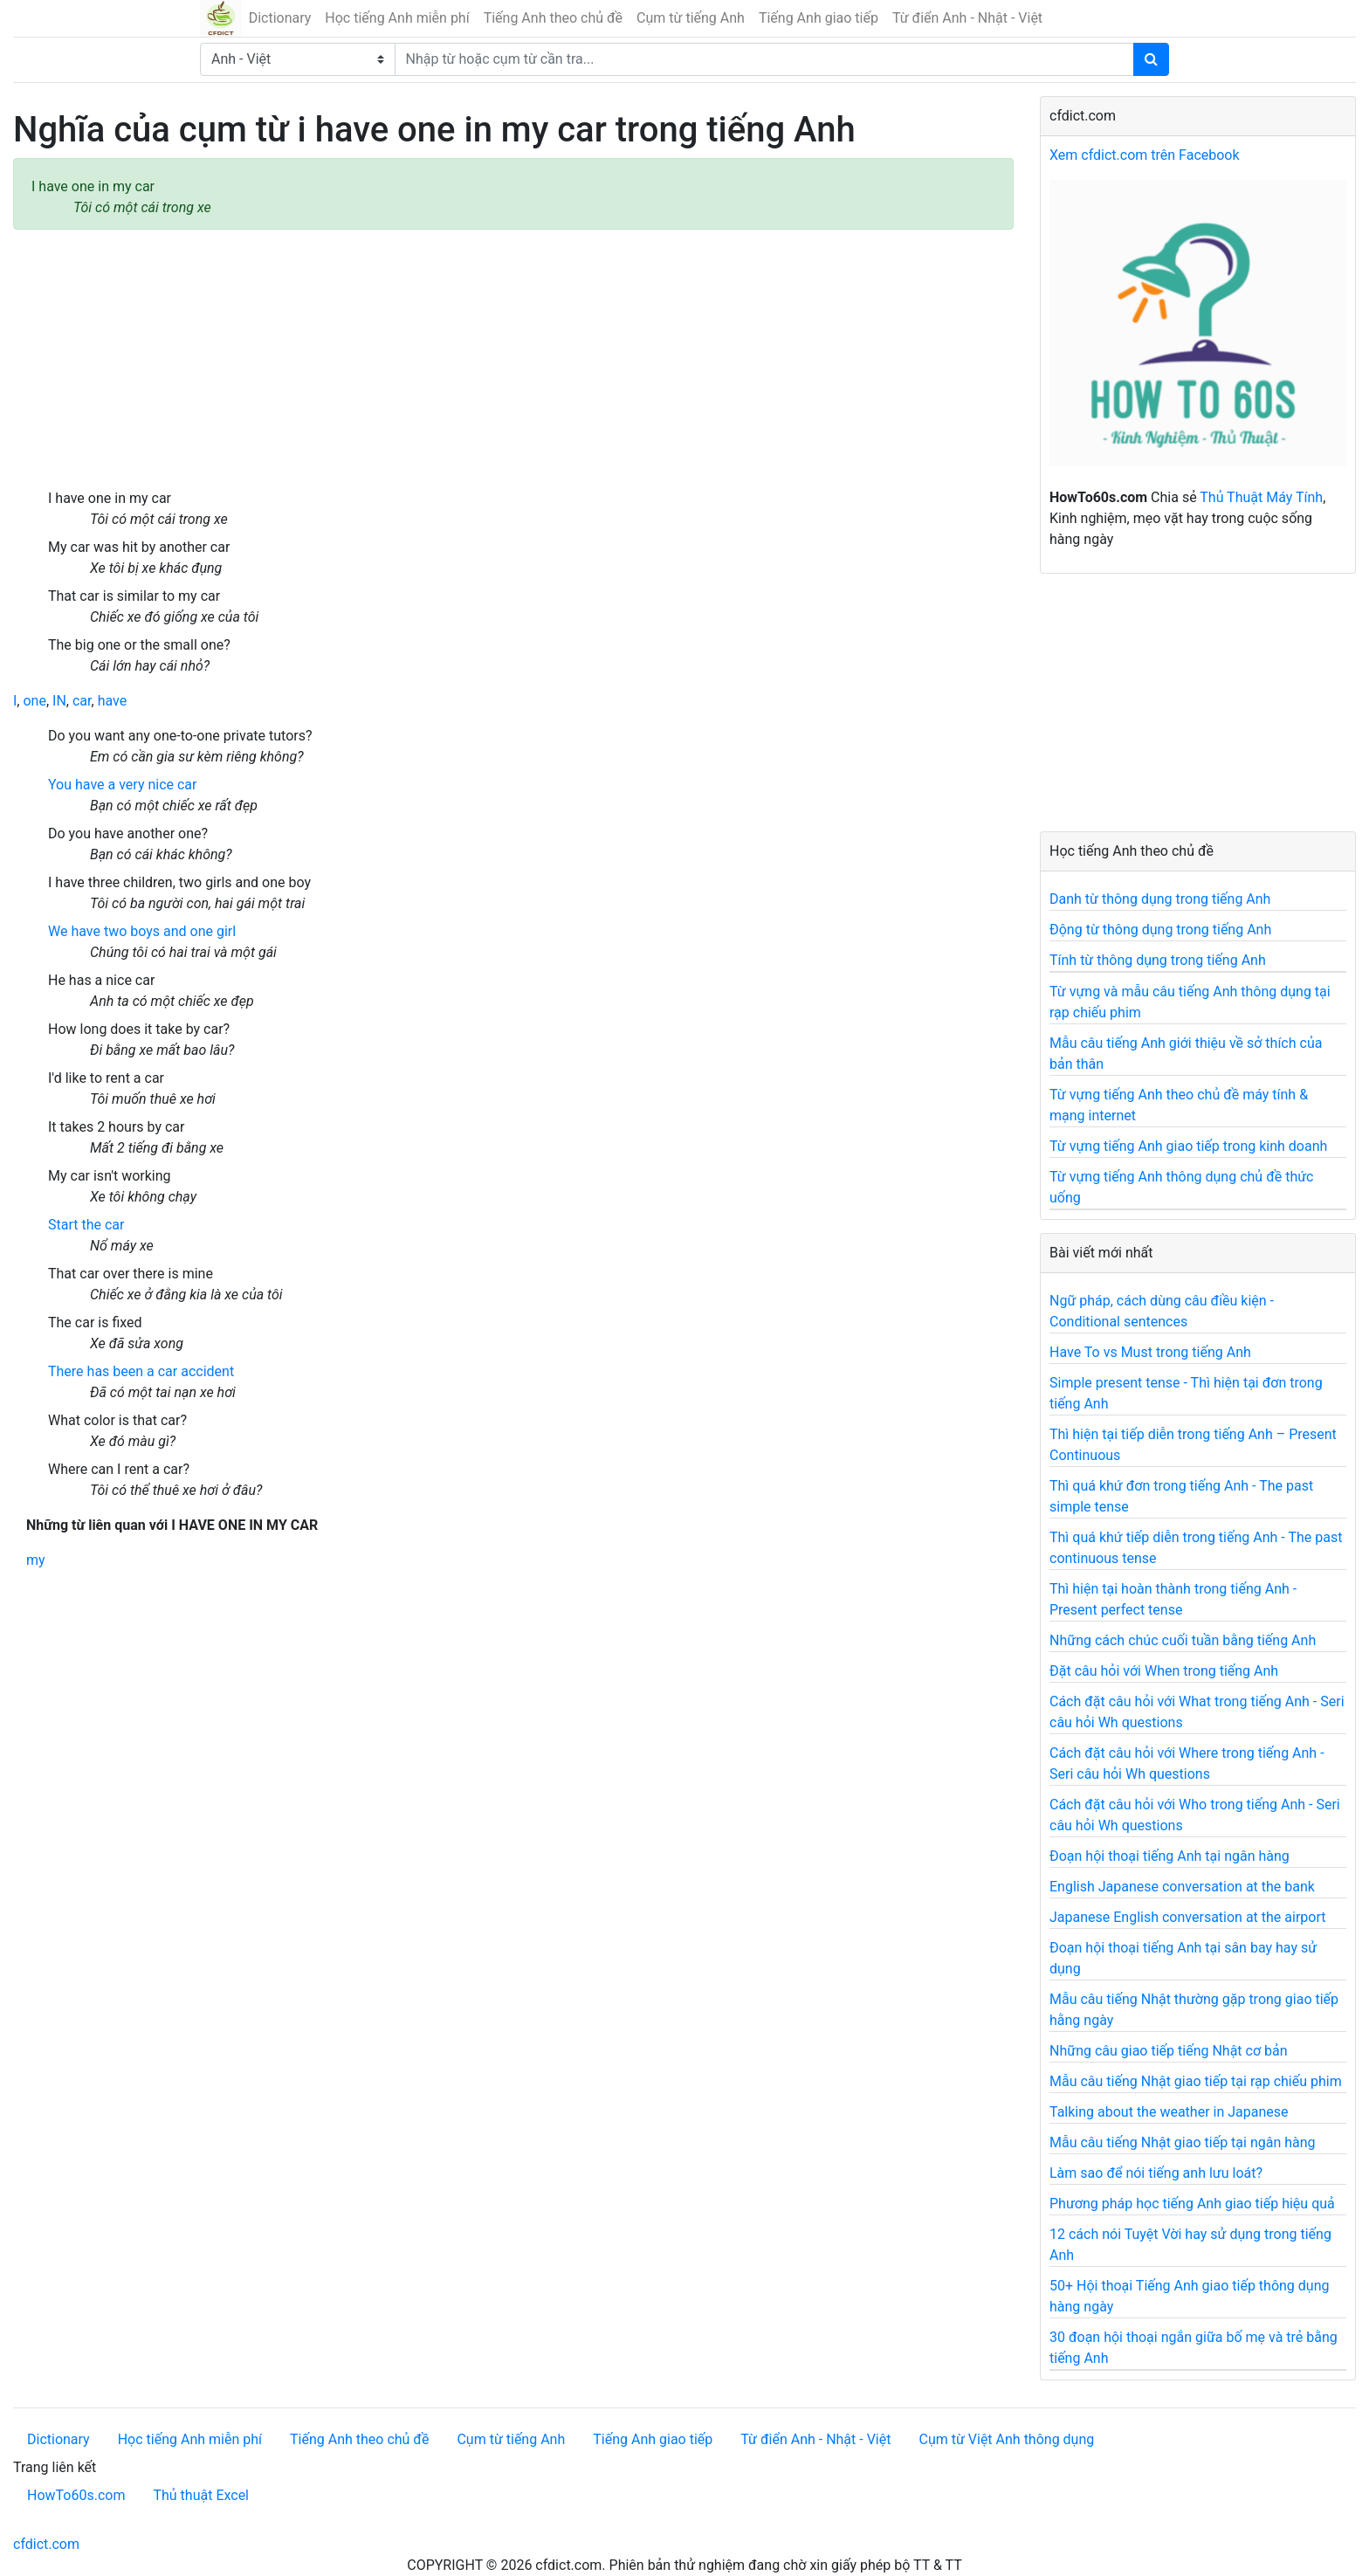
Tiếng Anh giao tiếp (818, 18)
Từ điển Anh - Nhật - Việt (967, 18)
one (34, 700)
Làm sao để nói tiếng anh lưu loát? (1155, 2173)
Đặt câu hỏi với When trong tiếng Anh (1163, 1671)
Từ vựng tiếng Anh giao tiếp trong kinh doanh (1188, 1146)
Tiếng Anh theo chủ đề (553, 18)
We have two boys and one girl (142, 931)
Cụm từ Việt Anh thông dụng (1006, 2439)
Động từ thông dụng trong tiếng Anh (1160, 929)
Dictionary (280, 18)
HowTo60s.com (76, 2495)
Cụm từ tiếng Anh (690, 18)
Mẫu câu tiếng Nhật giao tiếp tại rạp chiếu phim (1195, 2081)
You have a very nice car (122, 784)
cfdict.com (46, 2544)
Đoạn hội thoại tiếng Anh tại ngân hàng (1169, 1856)
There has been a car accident (141, 1371)
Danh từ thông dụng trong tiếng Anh (1159, 899)
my (35, 1560)
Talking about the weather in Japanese (1169, 2112)
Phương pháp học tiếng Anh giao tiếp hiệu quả (1192, 2203)
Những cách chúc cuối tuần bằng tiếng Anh (1182, 1640)
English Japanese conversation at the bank (1182, 1886)
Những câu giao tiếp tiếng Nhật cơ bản (1168, 2050)
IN (59, 700)
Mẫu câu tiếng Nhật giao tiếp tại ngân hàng (1182, 2142)
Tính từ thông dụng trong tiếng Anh (1157, 960)
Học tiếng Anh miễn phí (397, 18)
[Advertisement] (513, 359)
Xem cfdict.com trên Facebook (1144, 155)
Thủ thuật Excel (201, 2495)
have (112, 700)
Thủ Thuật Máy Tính (1261, 497)
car (82, 700)
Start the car (86, 1224)
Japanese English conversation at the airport (1187, 1917)
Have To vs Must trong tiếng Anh (1150, 1352)
